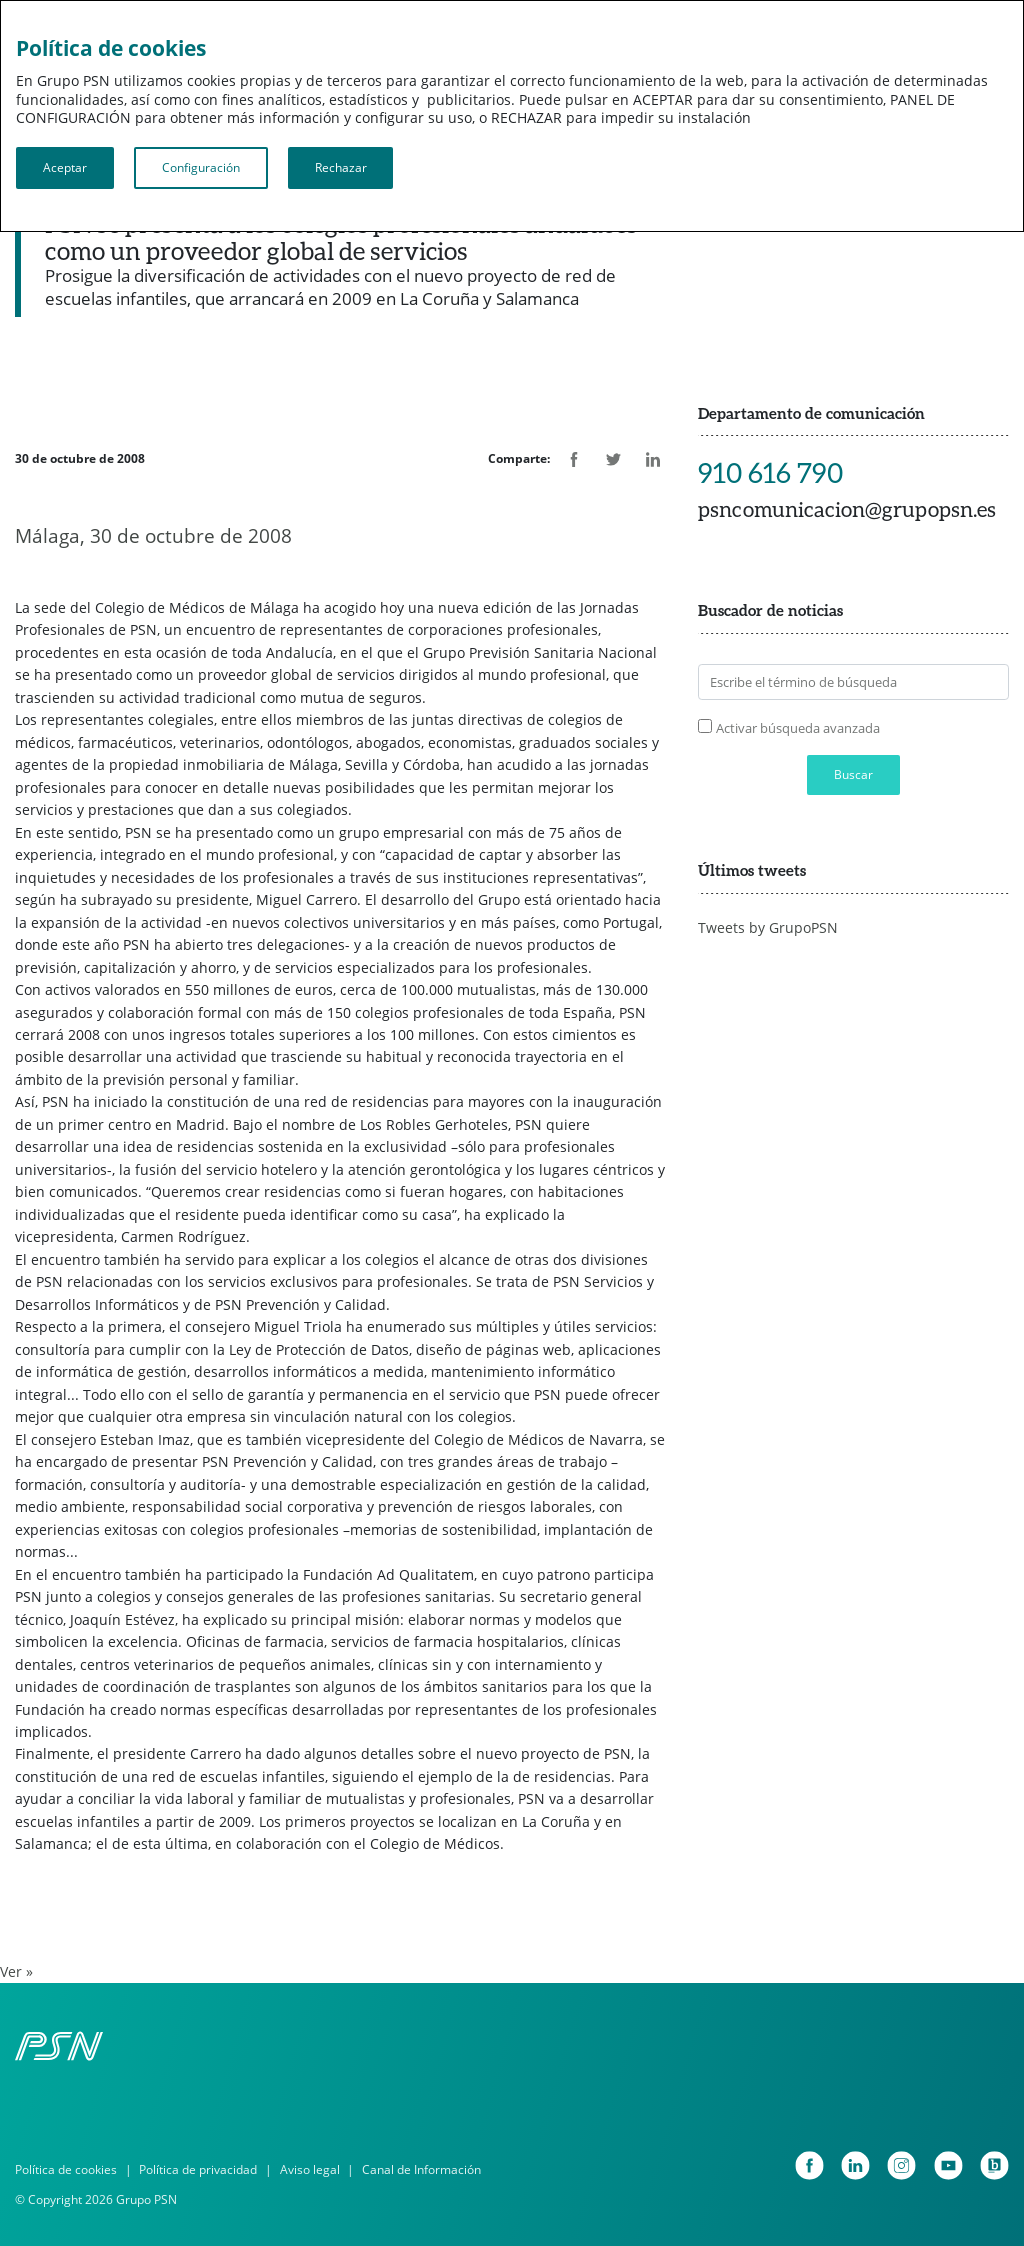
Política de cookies (66, 2169)
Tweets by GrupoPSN (768, 927)
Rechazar (341, 167)
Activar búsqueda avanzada (798, 728)
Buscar (853, 774)
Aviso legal (310, 2169)
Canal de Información (421, 2169)
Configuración (201, 167)
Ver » (16, 1971)
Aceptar (65, 167)
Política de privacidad (198, 2169)
